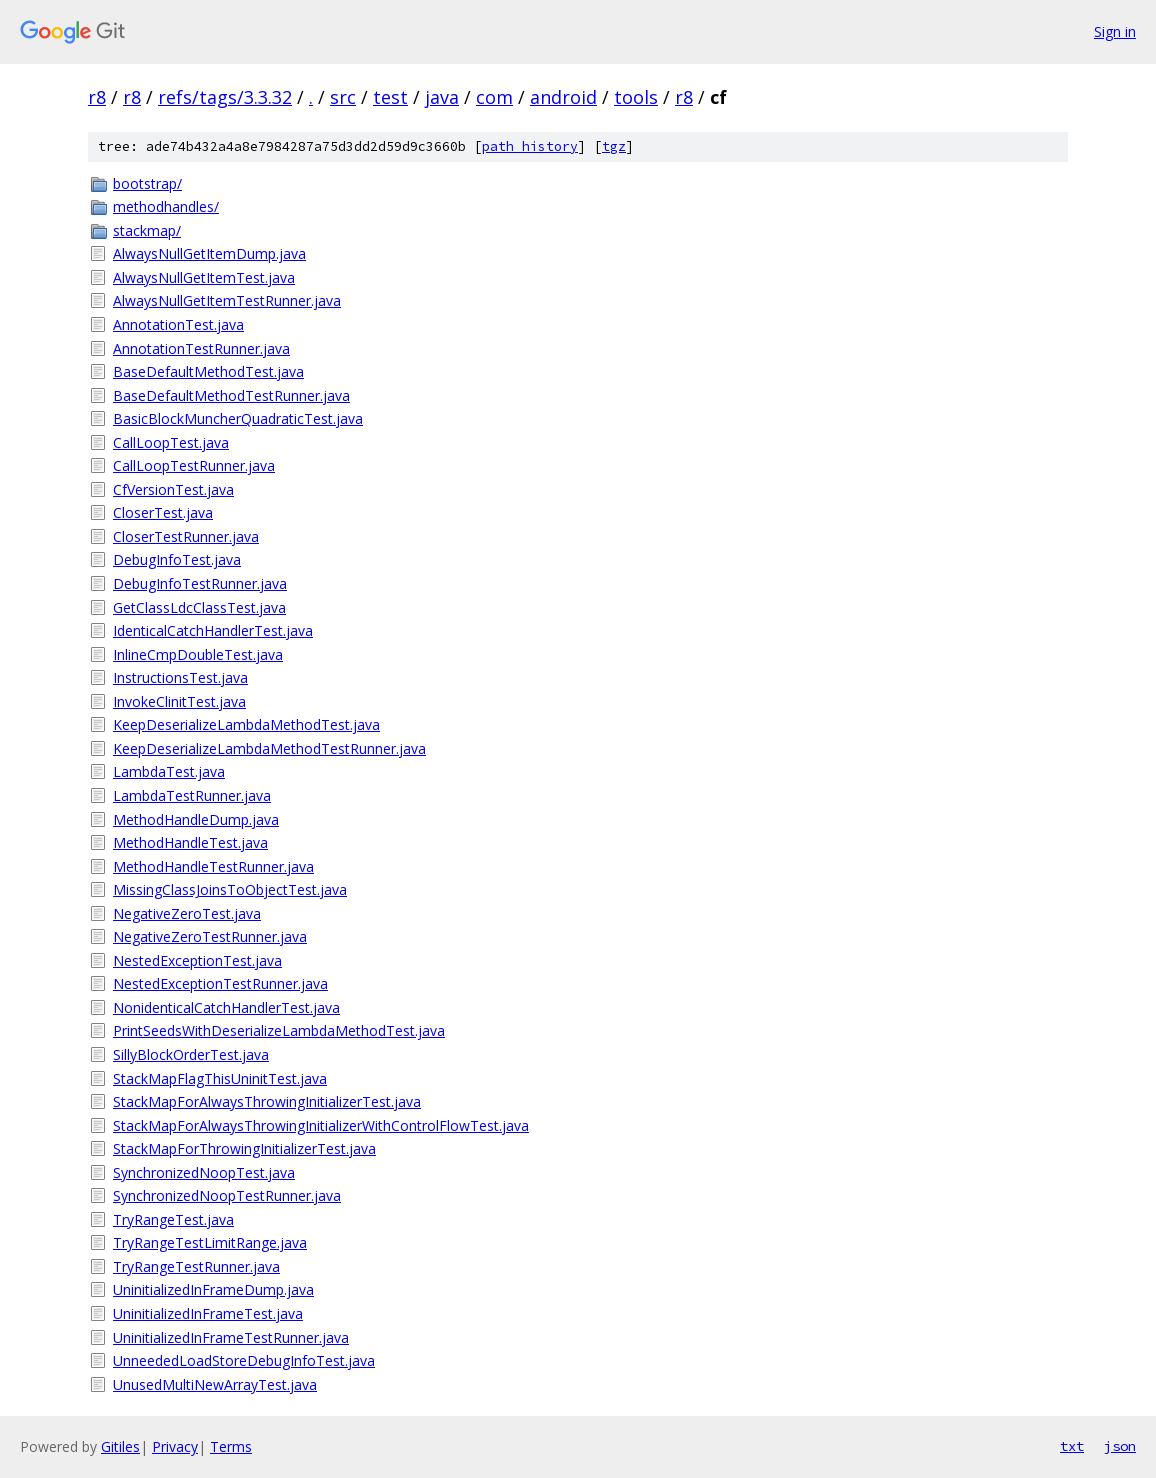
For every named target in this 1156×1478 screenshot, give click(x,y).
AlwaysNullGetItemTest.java (204, 277)
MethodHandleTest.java (190, 842)
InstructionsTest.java (180, 677)
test (390, 97)
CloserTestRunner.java (186, 536)
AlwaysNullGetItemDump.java (209, 253)
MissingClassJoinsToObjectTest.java (230, 889)
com (494, 97)
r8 (97, 97)
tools (636, 97)
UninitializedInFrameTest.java (208, 1313)
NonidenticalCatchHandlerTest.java (226, 1007)
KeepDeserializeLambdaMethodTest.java (246, 724)
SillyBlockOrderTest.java (191, 1054)
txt (1072, 1446)
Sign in (1115, 31)
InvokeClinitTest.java (179, 701)
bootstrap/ (147, 183)
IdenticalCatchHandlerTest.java (213, 630)
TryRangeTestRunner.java (196, 1266)
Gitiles (120, 1446)
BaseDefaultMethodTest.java (208, 371)
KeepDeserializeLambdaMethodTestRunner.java (269, 748)
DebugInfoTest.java (177, 559)
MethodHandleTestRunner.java (213, 866)
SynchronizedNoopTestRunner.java (227, 1195)
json (1120, 1446)
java (442, 97)
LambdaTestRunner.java (192, 795)
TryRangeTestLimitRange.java (210, 1242)
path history (530, 146)
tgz (614, 146)
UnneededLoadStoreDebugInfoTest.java (244, 1360)
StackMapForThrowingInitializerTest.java (244, 1148)
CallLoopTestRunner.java (194, 465)
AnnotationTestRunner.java (201, 348)
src (343, 97)
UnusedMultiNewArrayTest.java (215, 1384)
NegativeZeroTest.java (187, 913)
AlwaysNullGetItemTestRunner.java (227, 300)
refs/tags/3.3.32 (225, 97)
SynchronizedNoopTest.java (204, 1172)
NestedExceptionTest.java (197, 960)
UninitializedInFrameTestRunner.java (231, 1337)
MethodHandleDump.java (196, 819)
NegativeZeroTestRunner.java (210, 936)
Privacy (175, 1446)
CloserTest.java (163, 512)
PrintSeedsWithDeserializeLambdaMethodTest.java (279, 1030)
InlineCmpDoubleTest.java (198, 654)
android (563, 97)
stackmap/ (147, 230)
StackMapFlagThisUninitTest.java (220, 1078)
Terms (231, 1446)
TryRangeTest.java (173, 1219)
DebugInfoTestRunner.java (200, 583)
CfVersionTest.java (173, 489)
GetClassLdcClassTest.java (199, 607)
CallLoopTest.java (171, 442)
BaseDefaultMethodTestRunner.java (231, 395)
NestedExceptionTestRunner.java (220, 983)
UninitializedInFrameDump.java (213, 1289)
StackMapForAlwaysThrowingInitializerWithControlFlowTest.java (321, 1125)
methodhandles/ (166, 206)
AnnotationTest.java (178, 324)
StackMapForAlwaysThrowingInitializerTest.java (267, 1101)
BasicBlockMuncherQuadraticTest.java (238, 418)
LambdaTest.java (169, 771)
